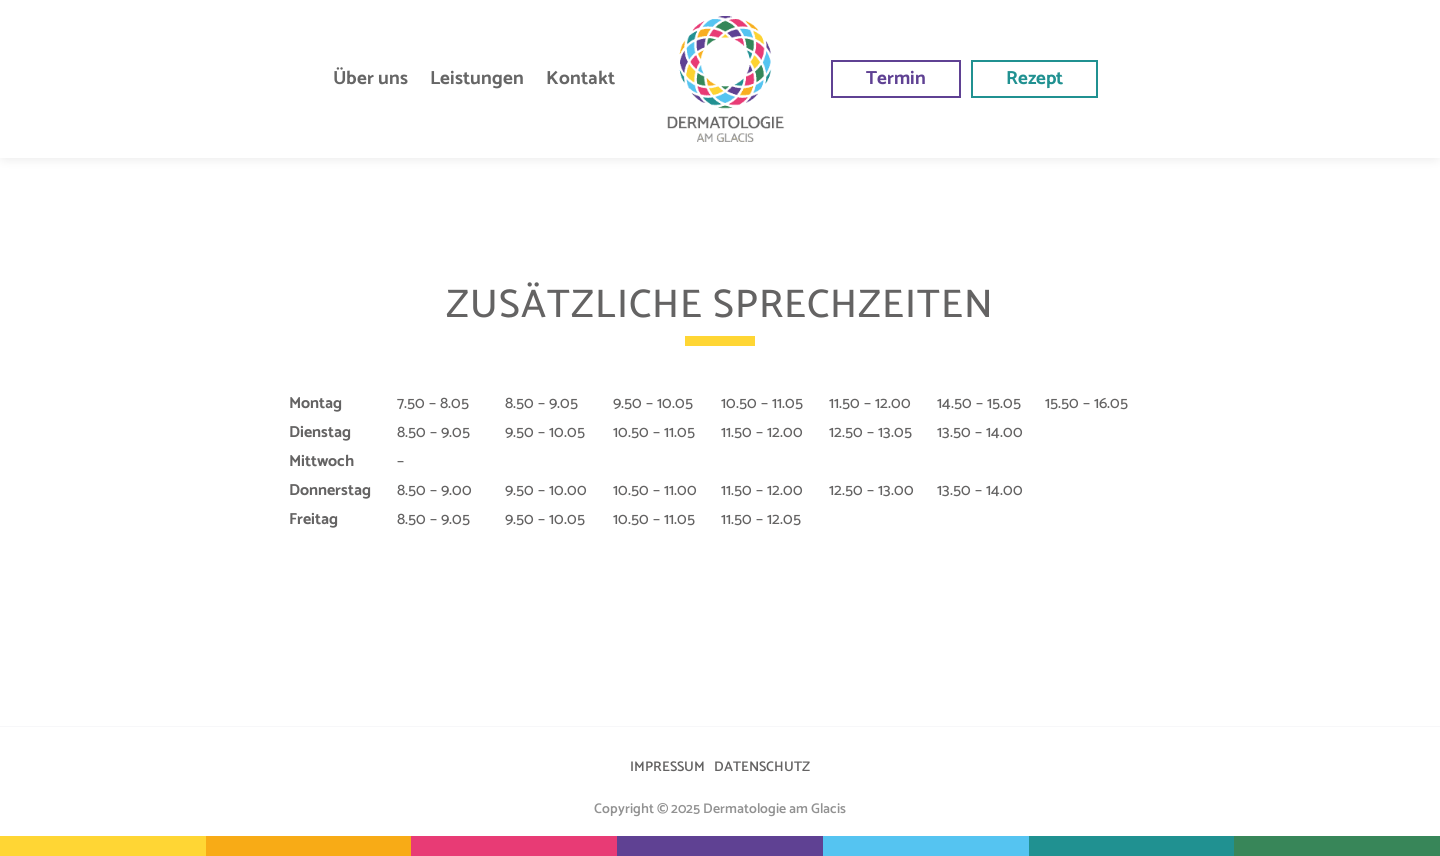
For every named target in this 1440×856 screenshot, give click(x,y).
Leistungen (477, 78)
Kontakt (580, 78)
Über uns (370, 78)
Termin (896, 78)
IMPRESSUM (667, 767)
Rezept (1034, 78)
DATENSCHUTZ (762, 767)
